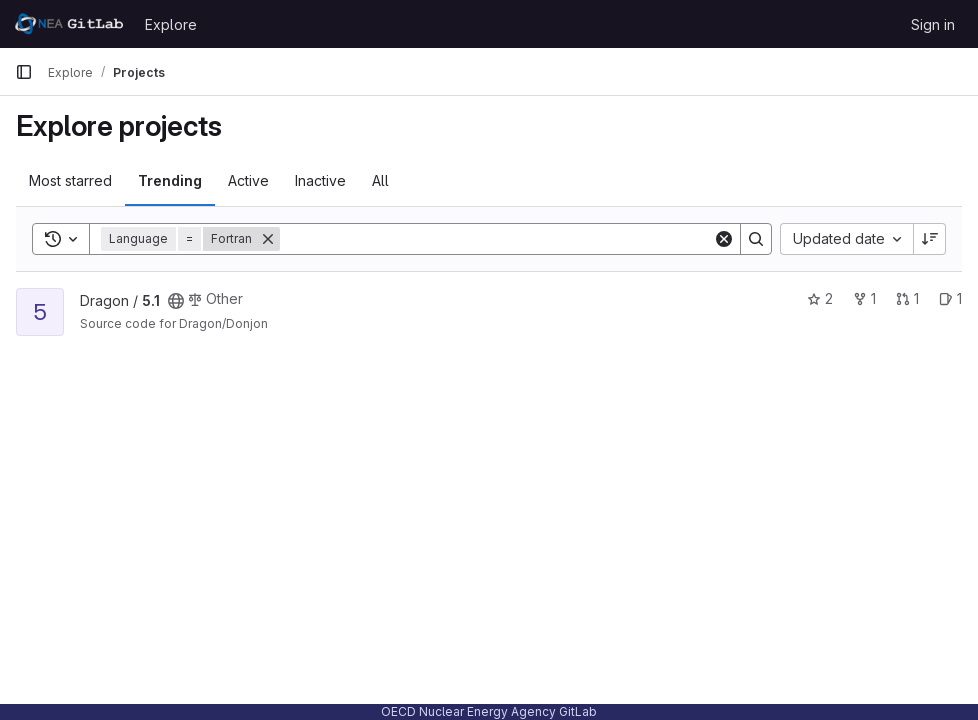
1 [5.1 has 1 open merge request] (907, 298)
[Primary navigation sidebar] (24, 72)
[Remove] (268, 239)
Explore (171, 24)
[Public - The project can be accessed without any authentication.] (176, 301)
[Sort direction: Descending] (930, 239)
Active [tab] (248, 180)
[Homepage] (70, 24)
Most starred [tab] (70, 180)
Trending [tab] (170, 180)
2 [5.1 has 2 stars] (820, 298)
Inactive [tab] (320, 180)
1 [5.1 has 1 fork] (864, 298)
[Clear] (724, 239)
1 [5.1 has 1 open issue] (950, 298)
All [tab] (380, 180)
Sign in (933, 24)
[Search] (496, 239)
